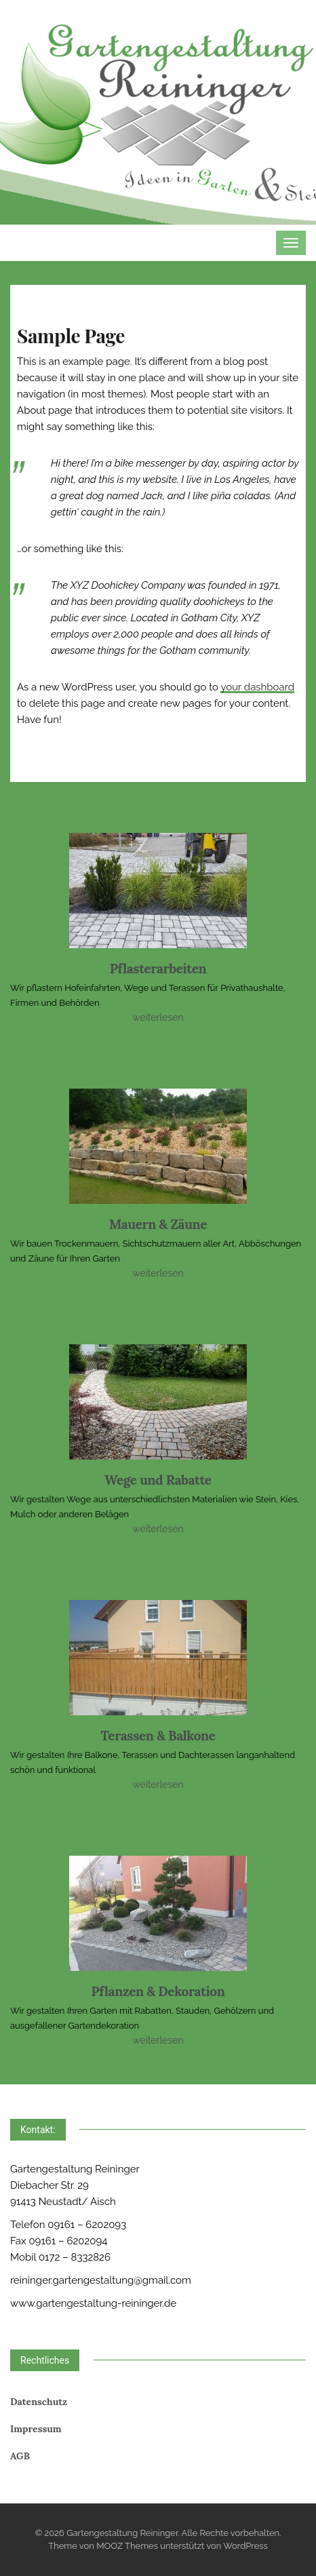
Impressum (36, 2429)
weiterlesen (157, 1017)
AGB (20, 2456)
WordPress (245, 2546)
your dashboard (257, 687)
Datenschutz (38, 2402)
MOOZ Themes (127, 2546)
